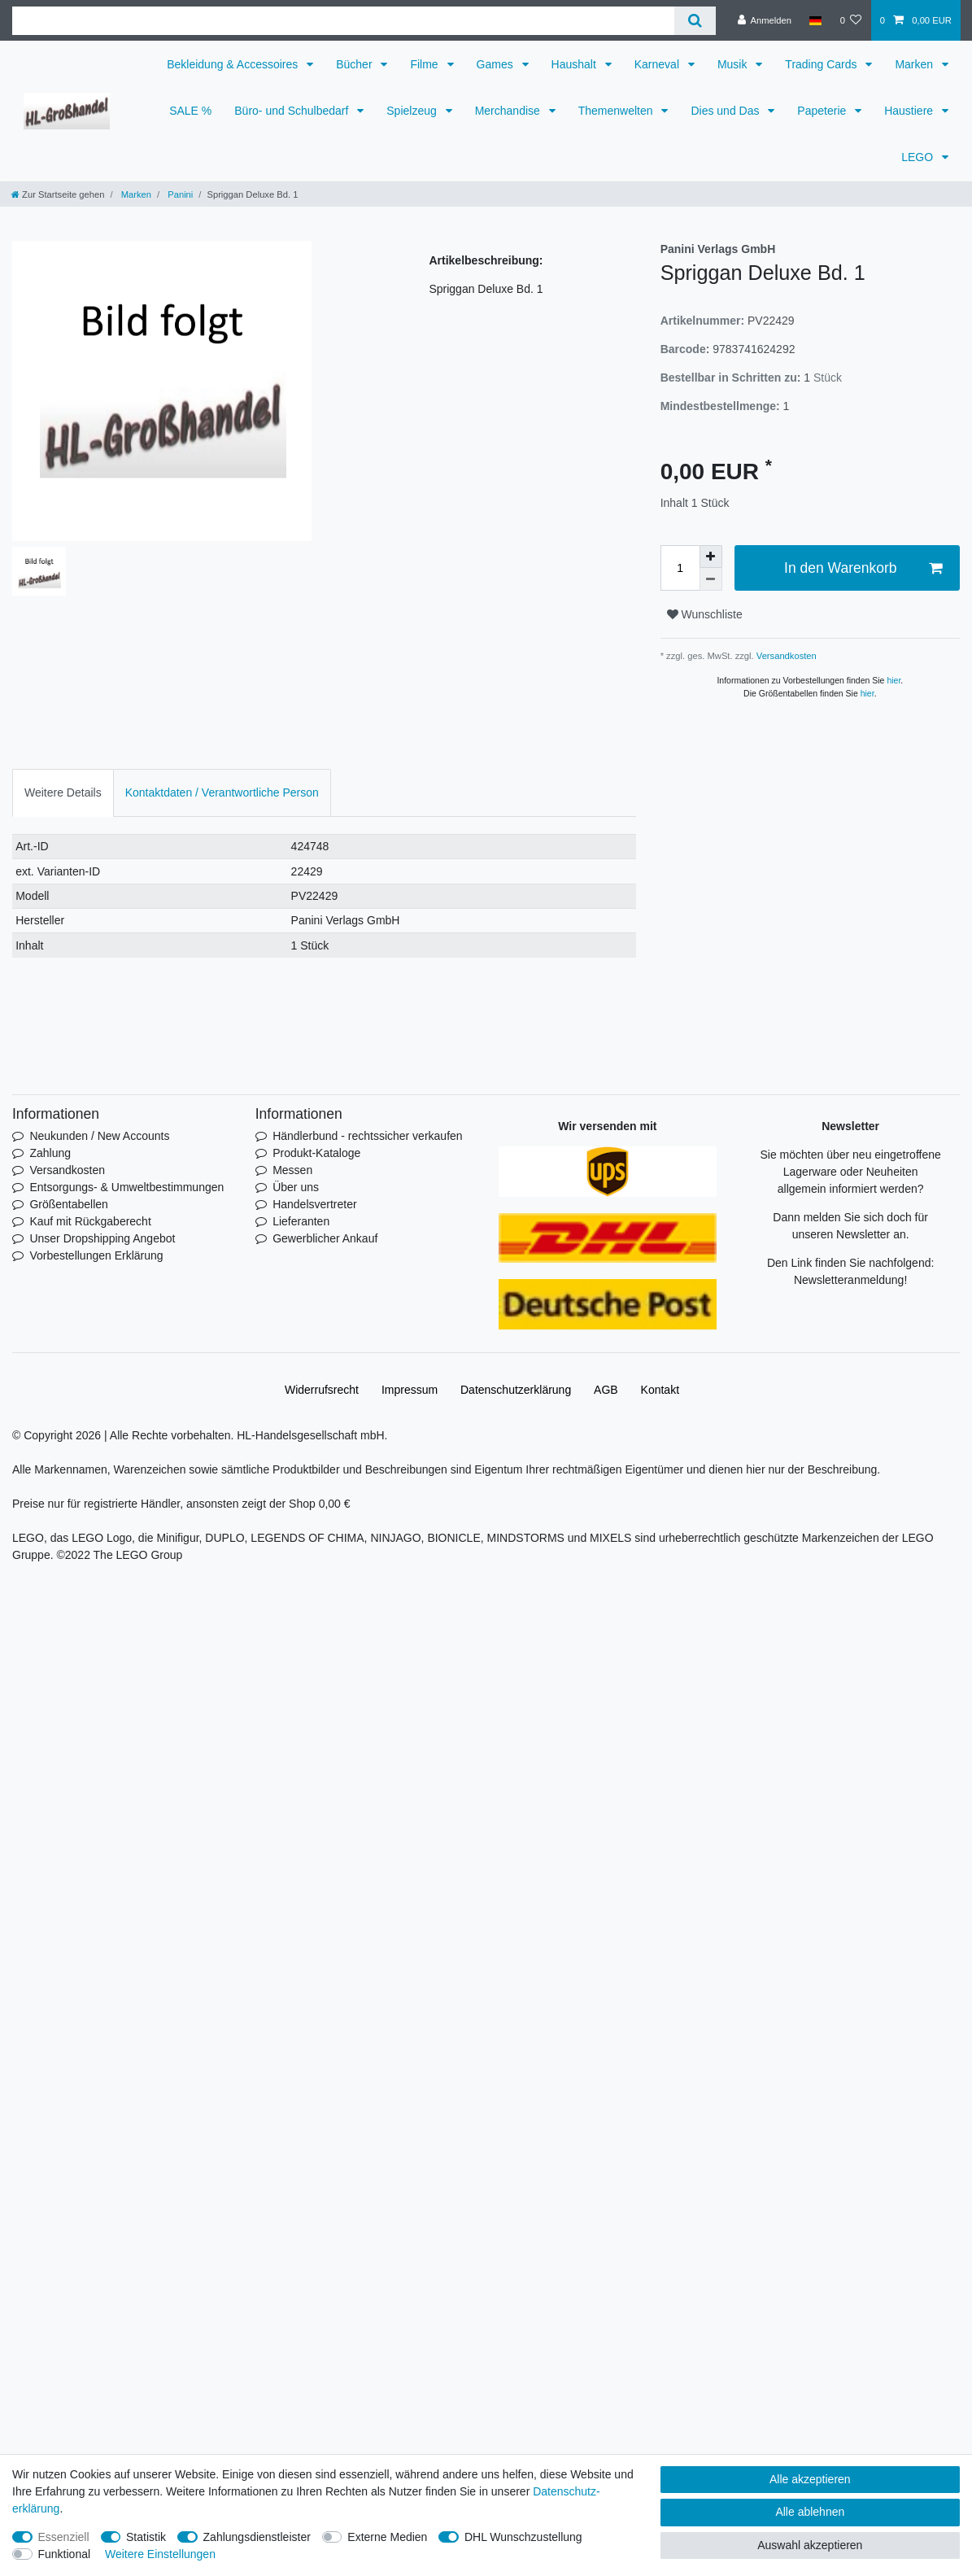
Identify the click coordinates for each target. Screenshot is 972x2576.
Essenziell (63, 2536)
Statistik (146, 2536)
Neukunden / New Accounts (99, 1135)
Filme (425, 64)
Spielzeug (412, 110)
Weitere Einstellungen (160, 2554)
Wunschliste (705, 614)
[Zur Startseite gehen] (57, 194)
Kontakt (660, 1389)
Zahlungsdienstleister (257, 2536)
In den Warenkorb (863, 568)
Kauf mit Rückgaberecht (89, 1221)
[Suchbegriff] (343, 21)
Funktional (64, 2554)
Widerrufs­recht (322, 1389)
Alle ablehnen (809, 2511)
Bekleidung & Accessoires (234, 64)
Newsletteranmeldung (849, 1279)
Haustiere (910, 110)
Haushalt (575, 64)
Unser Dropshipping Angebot (102, 1238)
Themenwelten (617, 110)
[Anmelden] (764, 20)
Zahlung (50, 1152)
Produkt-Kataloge (316, 1152)
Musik (733, 64)
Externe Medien (387, 2536)
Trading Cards (822, 64)
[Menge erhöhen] (711, 556)
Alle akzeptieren (810, 2479)
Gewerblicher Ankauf (324, 1238)
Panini (179, 194)
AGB (606, 1389)
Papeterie (823, 110)
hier (893, 680)
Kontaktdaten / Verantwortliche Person (222, 792)
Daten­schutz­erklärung (515, 1389)
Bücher (355, 64)
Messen (292, 1170)
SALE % (190, 110)
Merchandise (509, 110)
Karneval (658, 64)
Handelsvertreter (314, 1204)
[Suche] (695, 21)
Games (497, 64)
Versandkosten (785, 656)
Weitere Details (63, 792)
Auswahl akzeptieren (809, 2545)
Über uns (295, 1187)
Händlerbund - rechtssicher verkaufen (367, 1135)
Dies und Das (726, 110)
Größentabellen (68, 1204)
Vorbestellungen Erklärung (96, 1255)
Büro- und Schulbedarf (292, 110)
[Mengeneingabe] (680, 568)
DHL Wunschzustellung (523, 2536)
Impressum (409, 1389)
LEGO (918, 157)
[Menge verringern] (711, 579)
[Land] (815, 20)
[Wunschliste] (850, 20)
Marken (915, 64)
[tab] (63, 793)
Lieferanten (300, 1221)
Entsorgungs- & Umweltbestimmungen (126, 1187)
